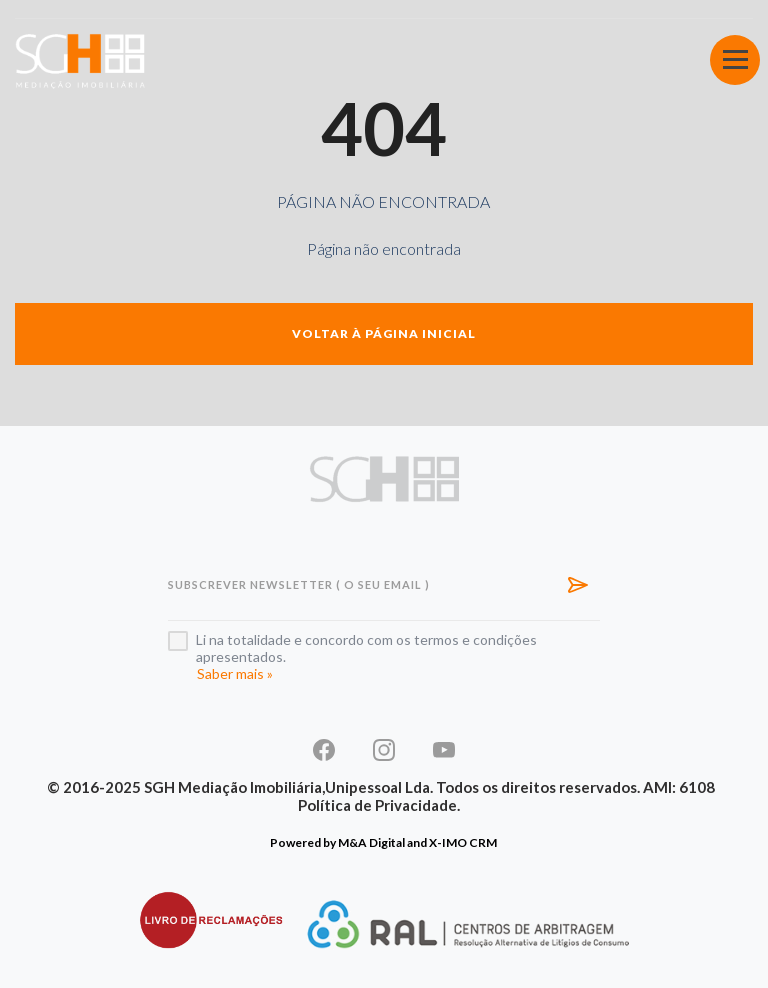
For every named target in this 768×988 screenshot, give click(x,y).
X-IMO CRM (463, 842)
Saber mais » (235, 673)
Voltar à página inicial (384, 333)
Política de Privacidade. (379, 805)
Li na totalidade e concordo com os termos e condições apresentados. (366, 648)
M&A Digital (371, 842)
